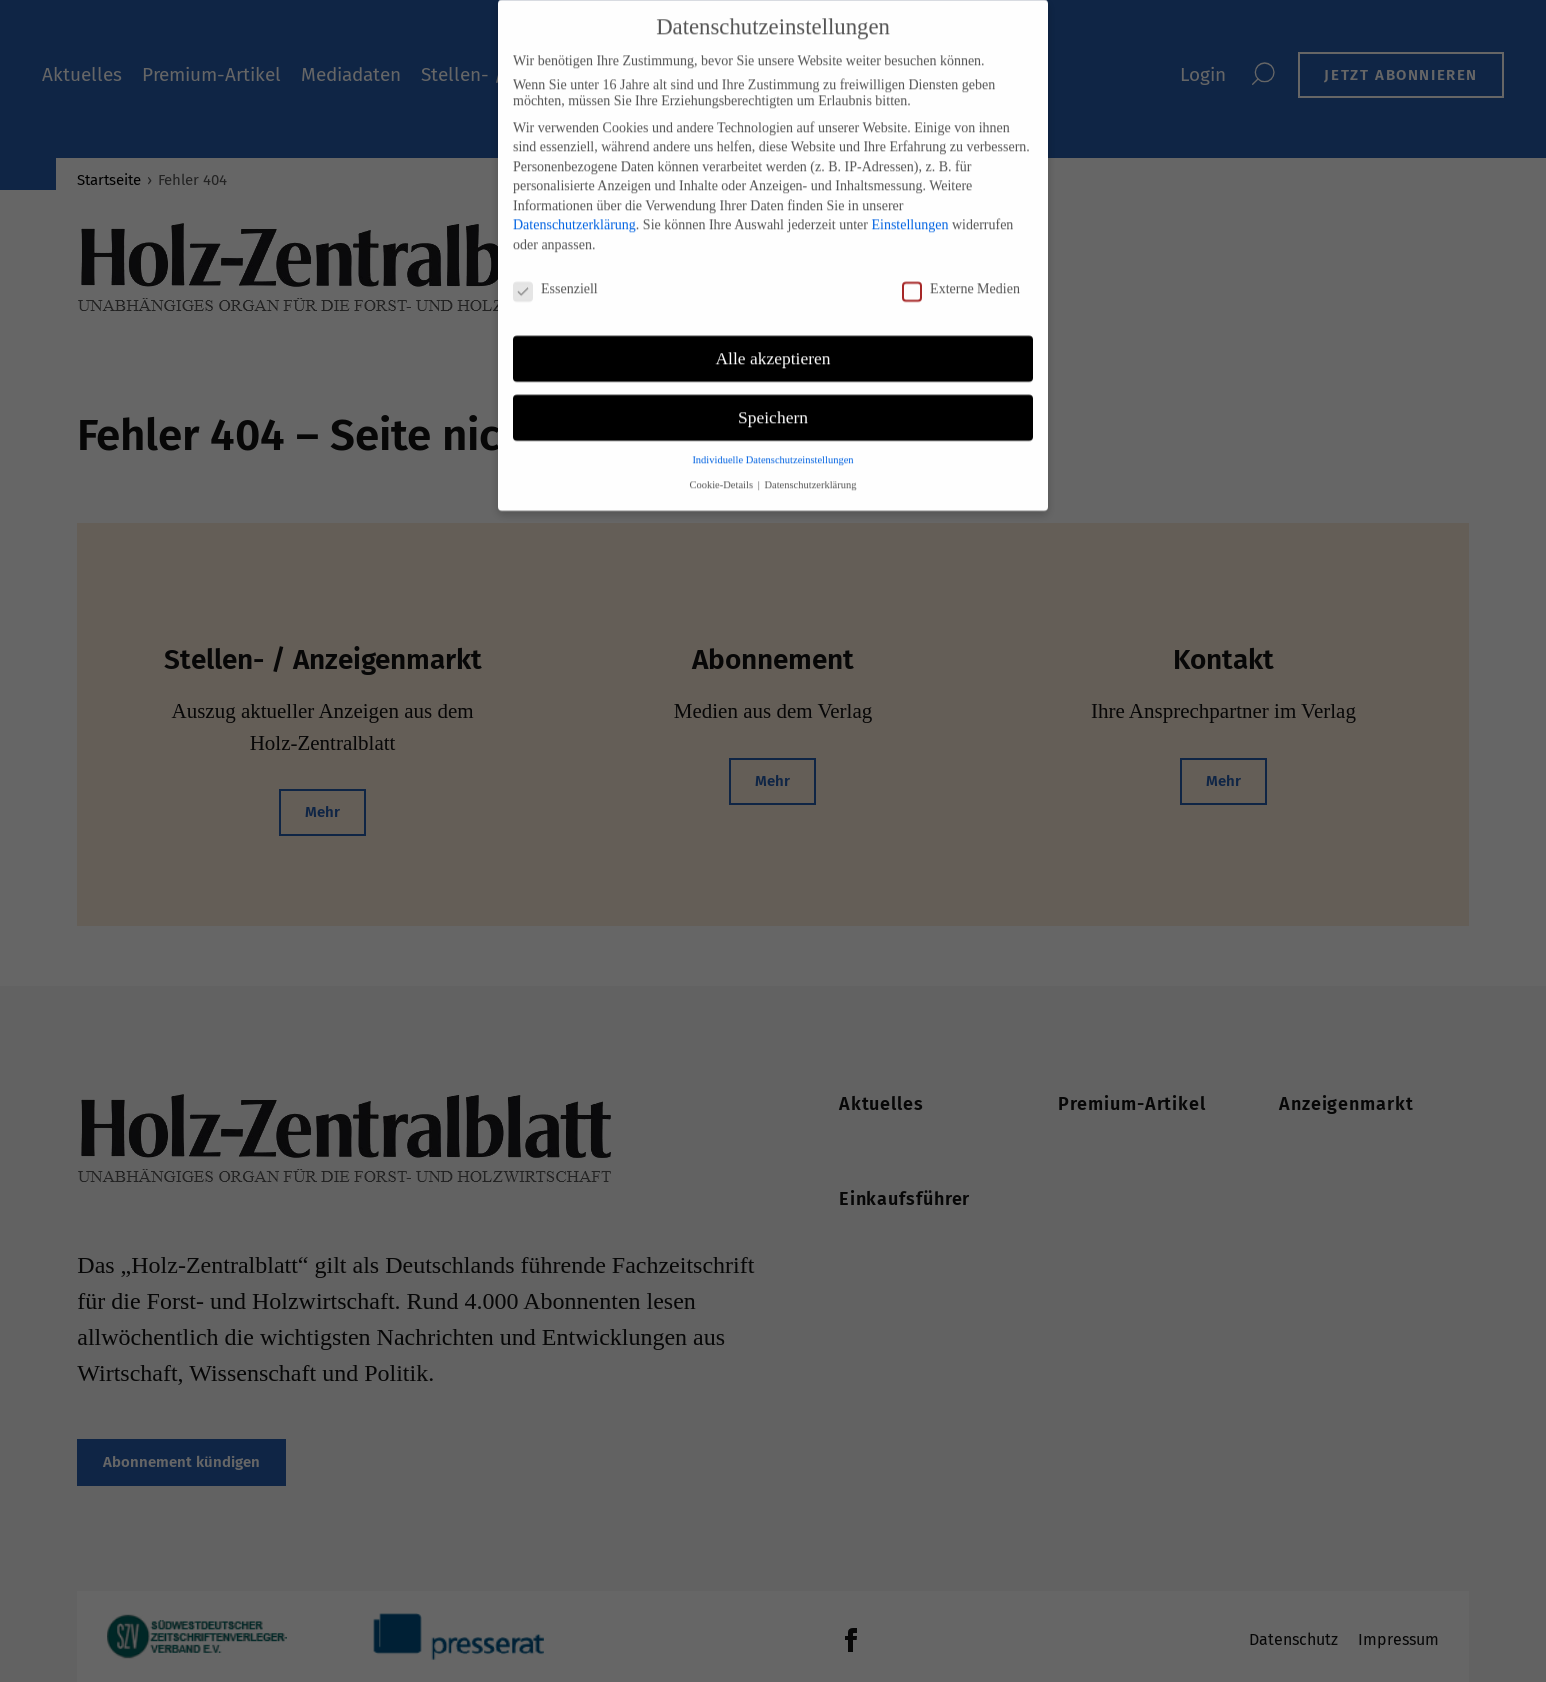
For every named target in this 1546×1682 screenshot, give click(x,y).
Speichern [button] (773, 405)
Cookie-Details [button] (722, 472)
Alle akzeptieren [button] (772, 346)
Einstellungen (909, 213)
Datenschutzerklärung (574, 213)
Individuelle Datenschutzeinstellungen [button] (772, 448)
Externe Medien (961, 277)
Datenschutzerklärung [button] (810, 472)
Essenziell (555, 277)
